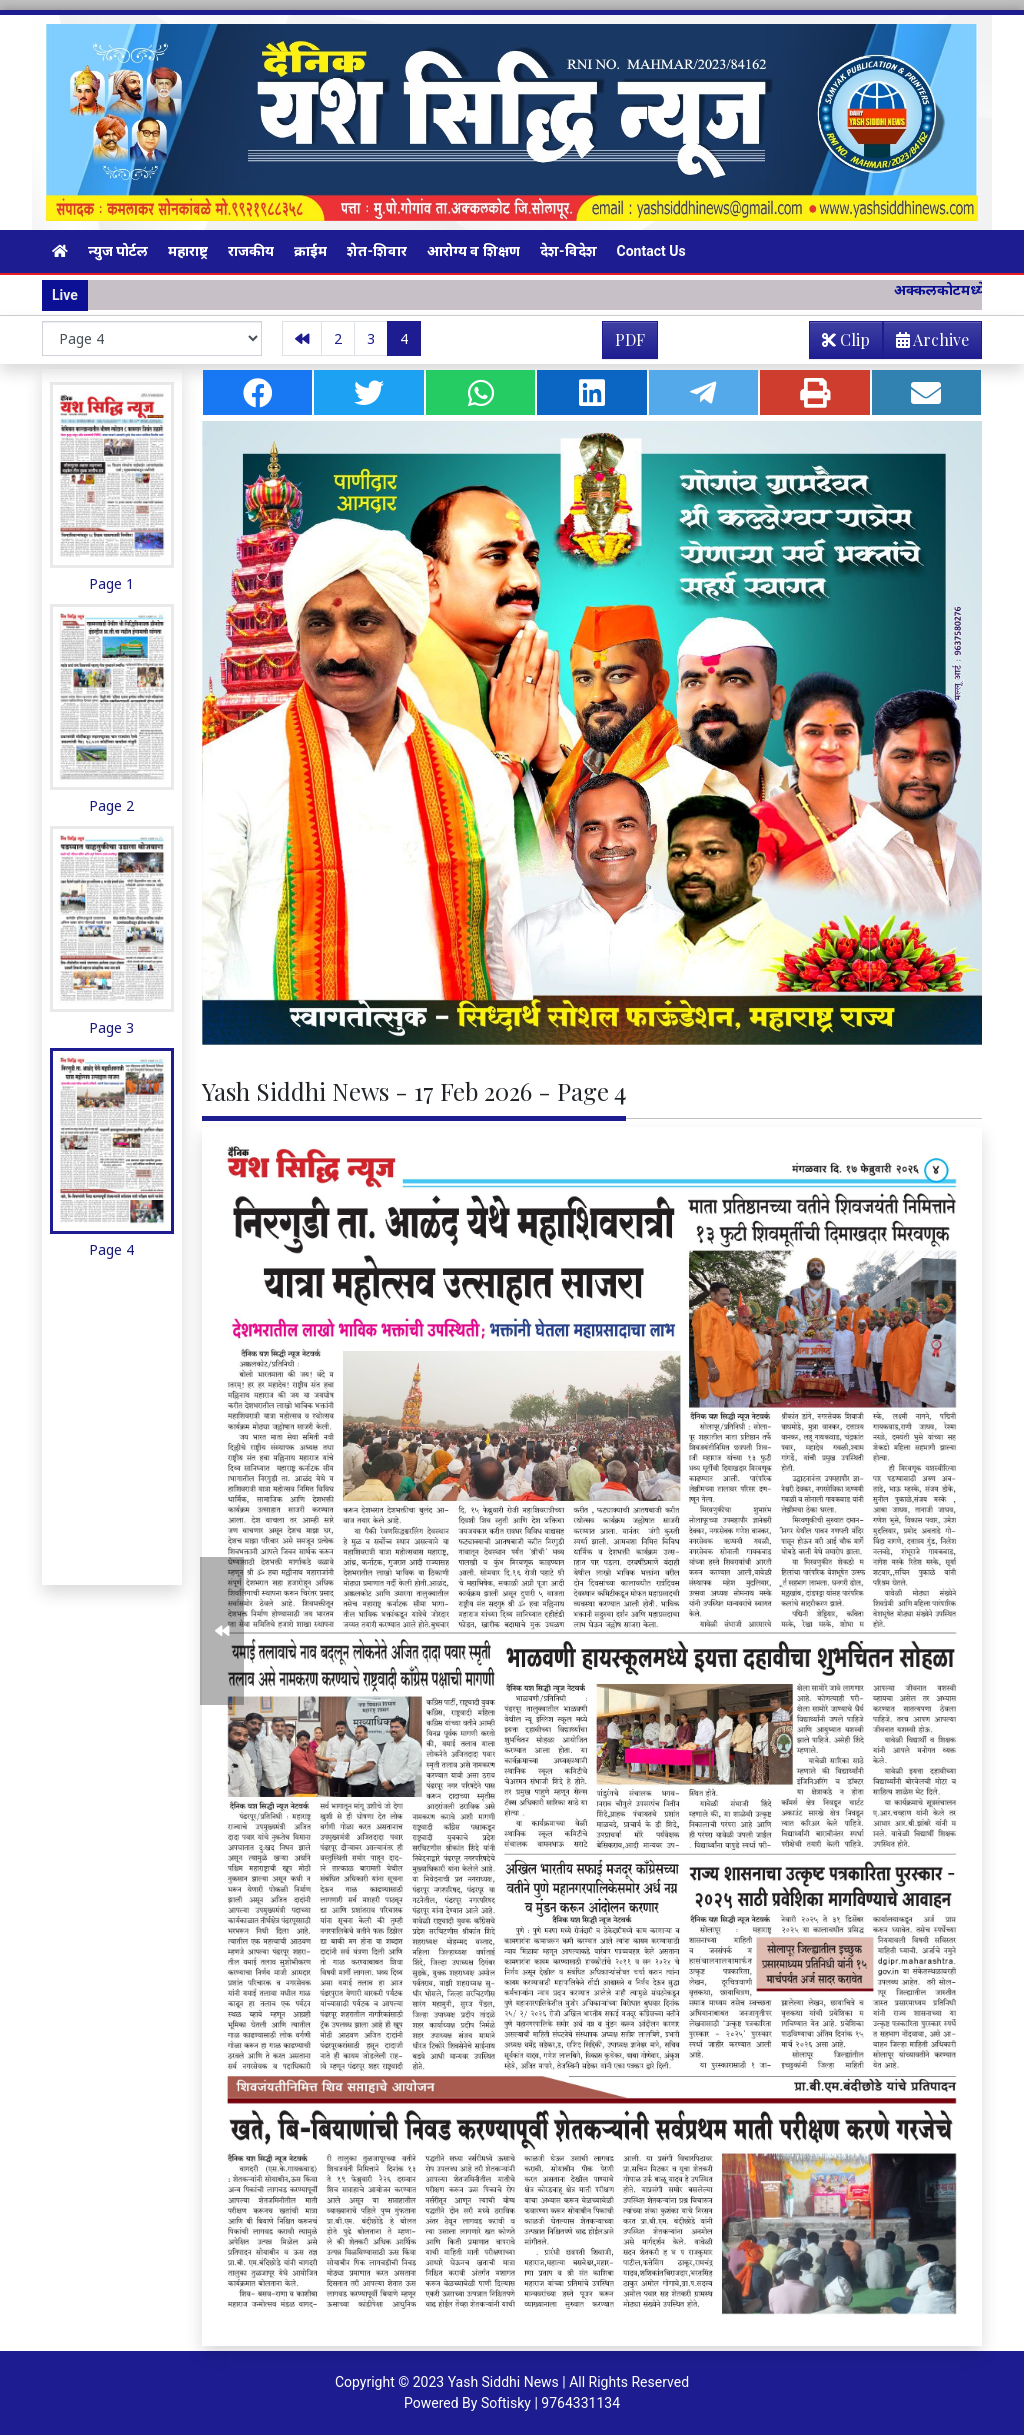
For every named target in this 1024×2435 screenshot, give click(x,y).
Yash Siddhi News (503, 2382)
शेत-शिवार (377, 251)
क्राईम (310, 251)
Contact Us (651, 251)
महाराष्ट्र (188, 251)
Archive (926, 343)
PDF (630, 339)
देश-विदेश (568, 251)
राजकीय (251, 251)
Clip (846, 339)
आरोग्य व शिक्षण (473, 251)
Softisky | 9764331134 (550, 2403)
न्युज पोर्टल (118, 251)
